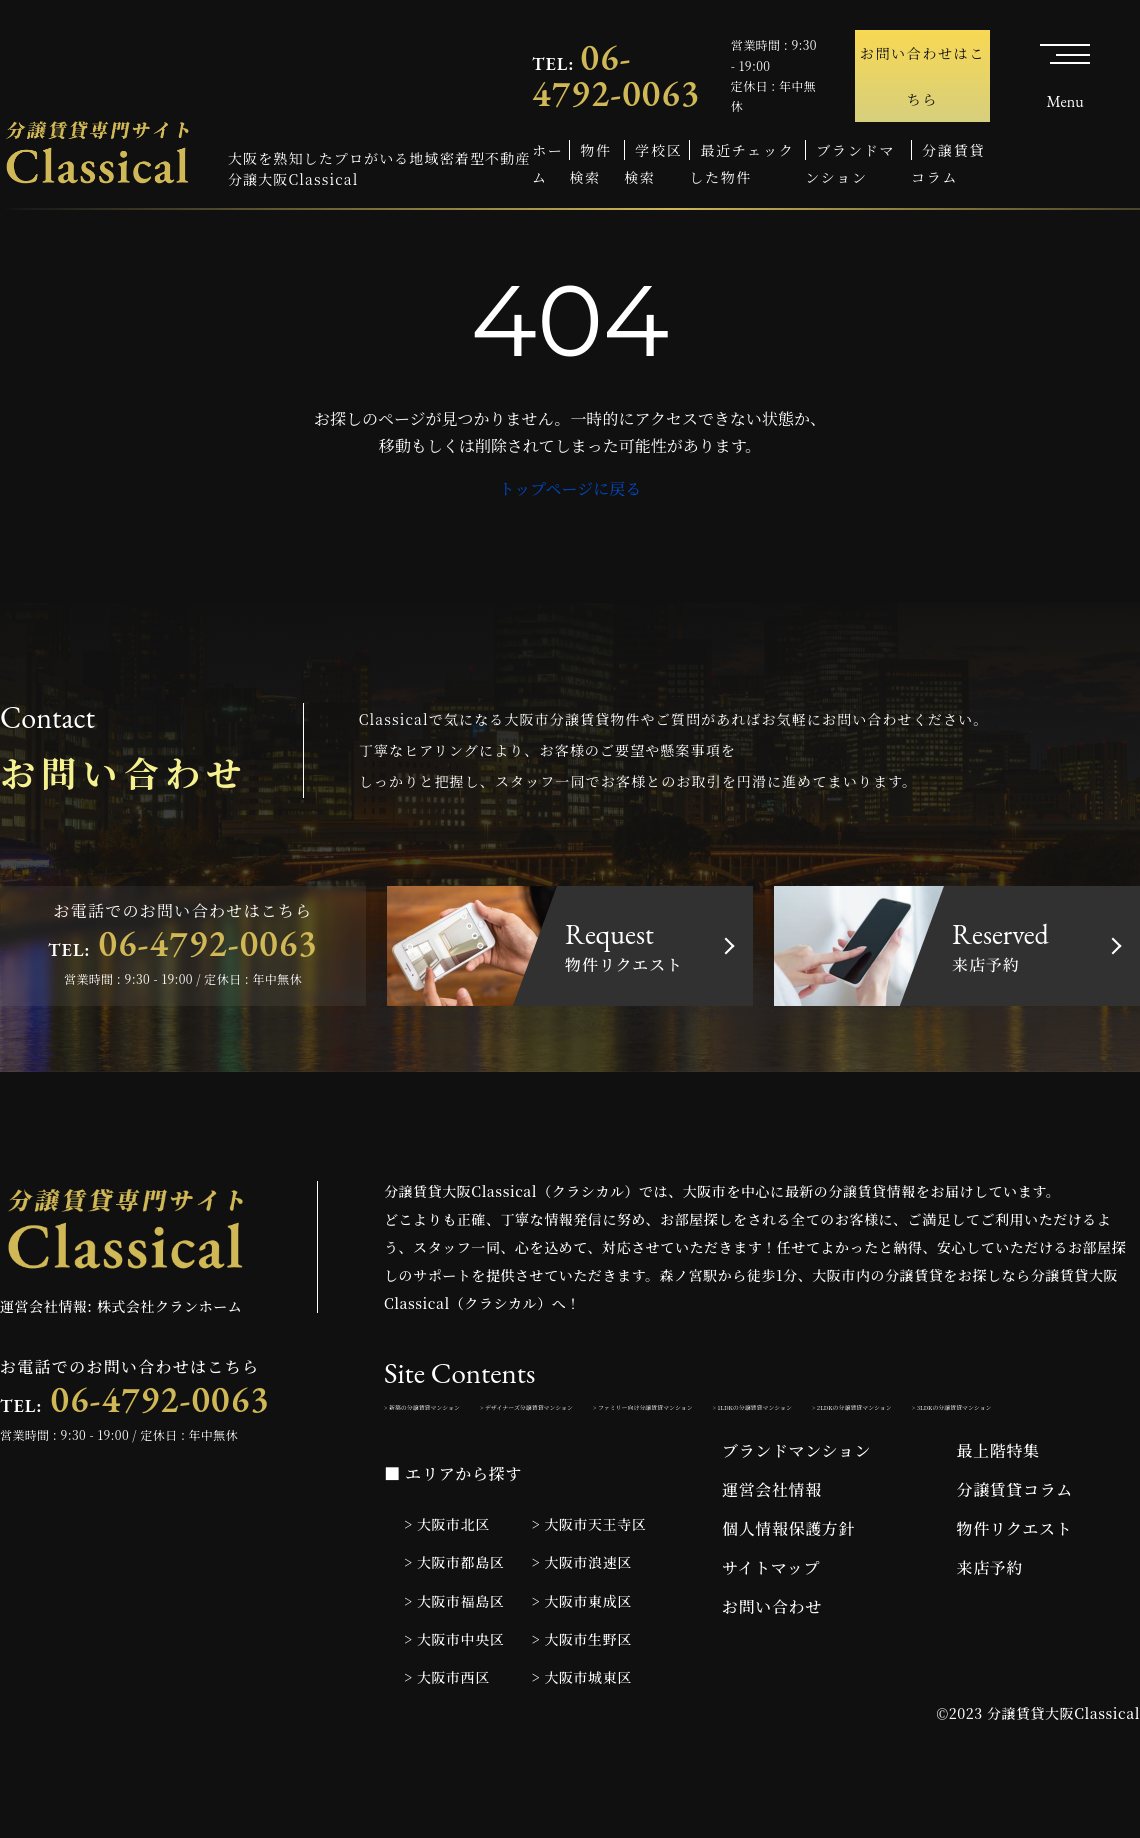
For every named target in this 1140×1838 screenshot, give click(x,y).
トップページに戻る (570, 488)
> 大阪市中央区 (454, 1696)
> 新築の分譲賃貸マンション (473, 1414)
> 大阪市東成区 (582, 1658)
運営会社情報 (772, 1547)
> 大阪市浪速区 (582, 1620)
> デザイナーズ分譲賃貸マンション (692, 1414)
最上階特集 (998, 1508)
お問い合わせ (772, 1664)
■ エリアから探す (453, 1531)
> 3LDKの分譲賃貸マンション (893, 1458)
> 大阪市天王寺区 (589, 1582)
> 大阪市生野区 (582, 1696)
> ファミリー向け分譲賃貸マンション (939, 1414)
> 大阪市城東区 (582, 1734)
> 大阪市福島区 (454, 1658)
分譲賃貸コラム (1015, 1547)
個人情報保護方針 (788, 1586)
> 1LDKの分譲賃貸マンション (477, 1458)
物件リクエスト (1015, 1586)
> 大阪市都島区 (454, 1620)
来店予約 (990, 1625)
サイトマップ (771, 1625)
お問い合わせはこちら (922, 76)
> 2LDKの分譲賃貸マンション (685, 1458)
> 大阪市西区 (447, 1734)
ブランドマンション (796, 1508)
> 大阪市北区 (447, 1582)
